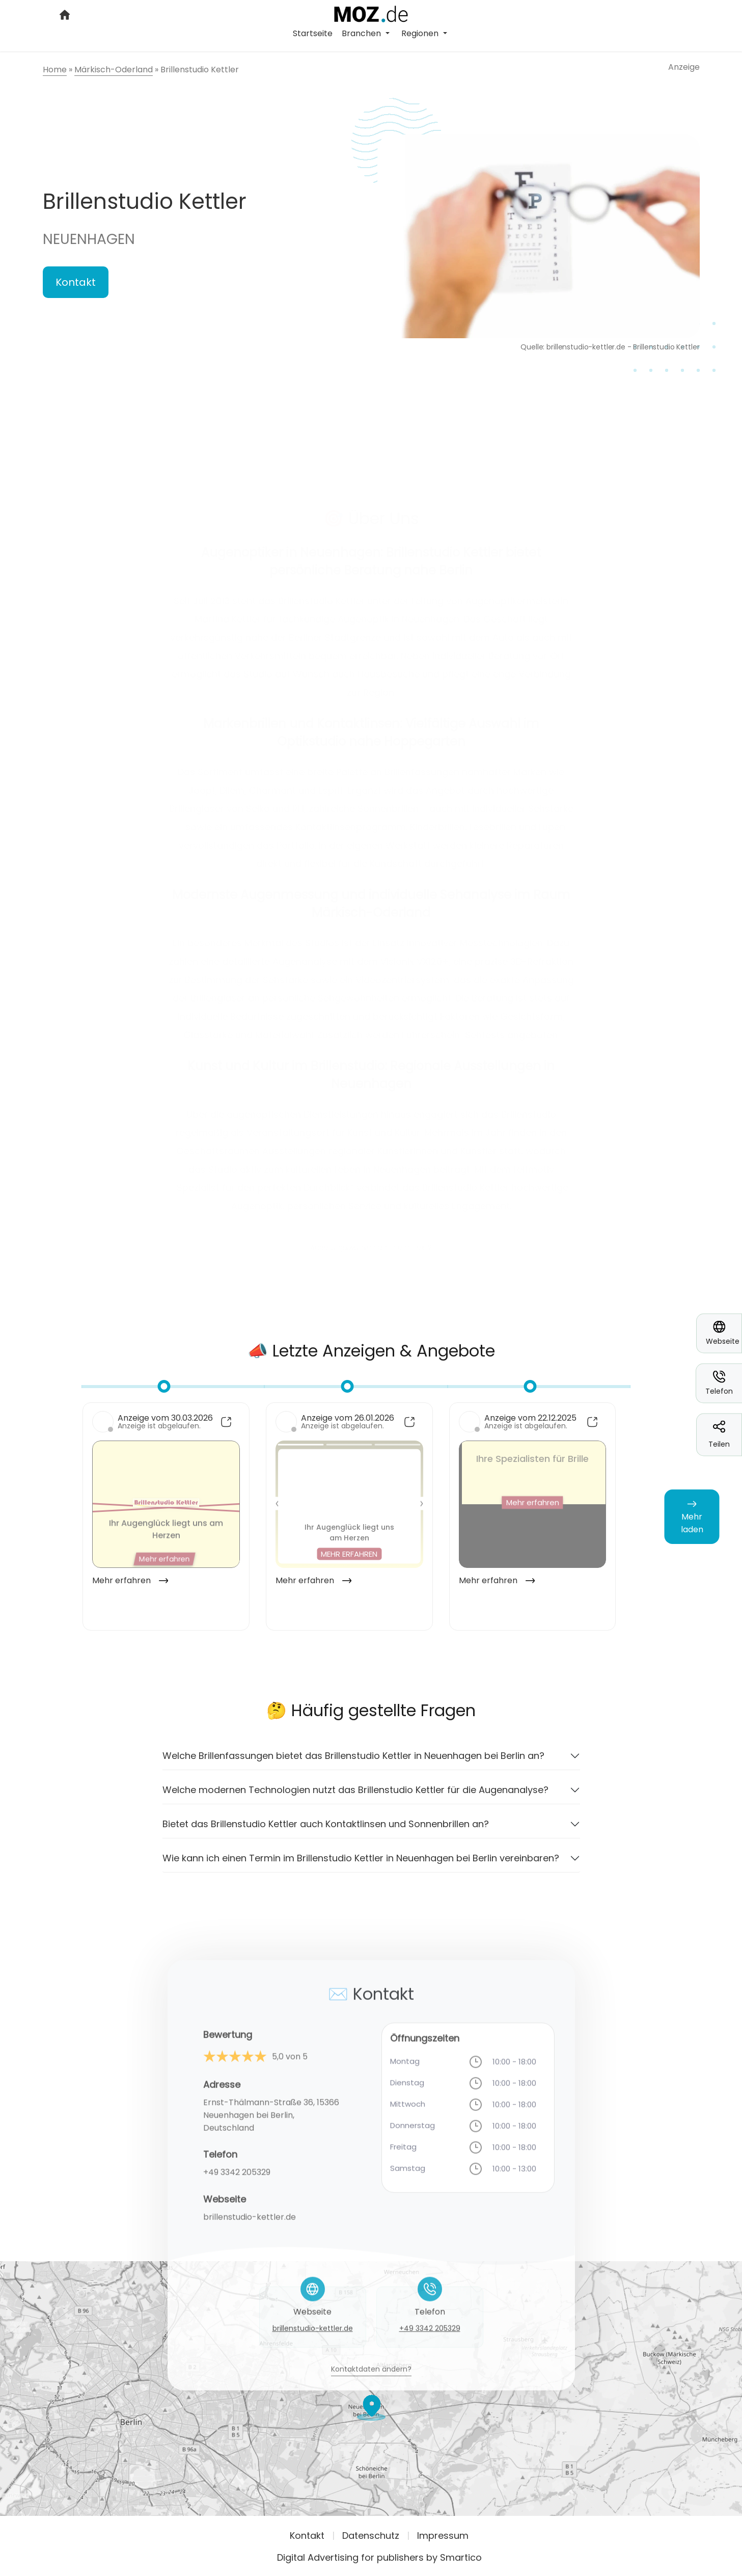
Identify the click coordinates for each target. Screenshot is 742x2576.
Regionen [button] (421, 33)
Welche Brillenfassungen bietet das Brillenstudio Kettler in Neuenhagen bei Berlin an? (353, 1762)
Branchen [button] (362, 33)
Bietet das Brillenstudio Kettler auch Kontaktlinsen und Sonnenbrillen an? (325, 1831)
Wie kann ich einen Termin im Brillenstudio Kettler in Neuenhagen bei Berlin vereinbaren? (360, 1865)
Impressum (443, 2535)
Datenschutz (370, 2535)
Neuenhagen (89, 239)
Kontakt (76, 282)
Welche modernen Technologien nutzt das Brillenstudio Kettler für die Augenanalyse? (355, 1797)
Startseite (313, 33)
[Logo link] (371, 13)
